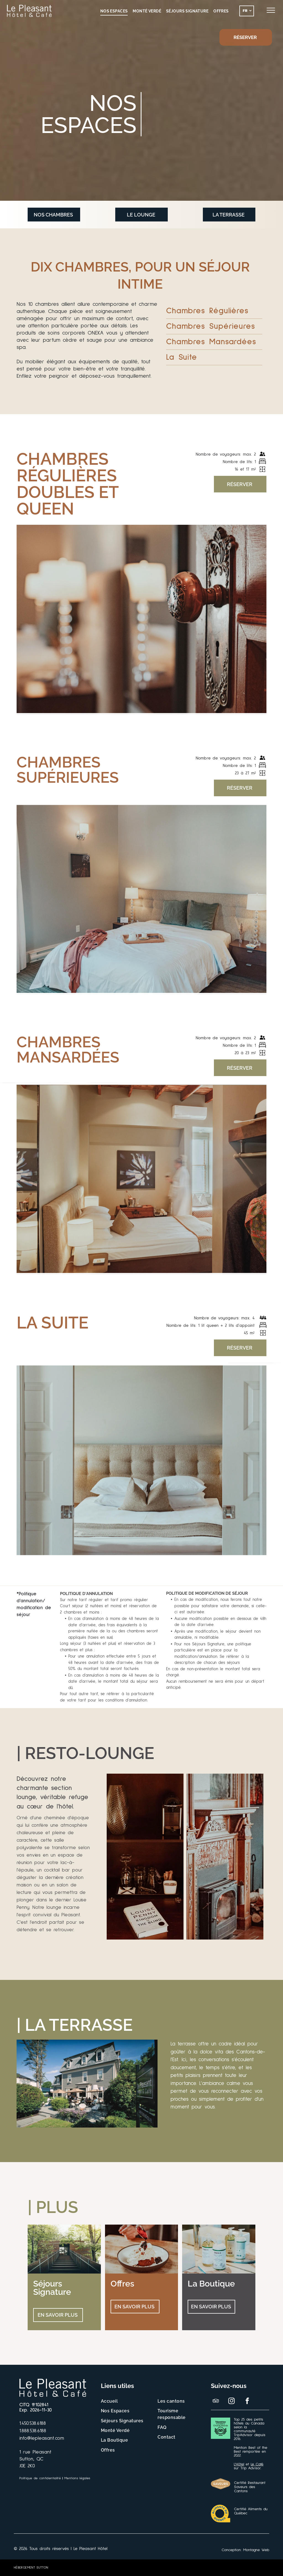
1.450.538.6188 (32, 2423)
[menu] (271, 10)
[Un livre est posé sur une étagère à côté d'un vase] (145, 1857)
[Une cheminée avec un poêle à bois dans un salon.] (225, 1857)
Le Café (257, 2464)
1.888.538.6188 (32, 2430)
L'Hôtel (239, 2464)
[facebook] (247, 2401)
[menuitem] (114, 11)
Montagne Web (256, 2550)
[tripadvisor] (216, 2401)
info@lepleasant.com (41, 2438)
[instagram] (231, 2401)
